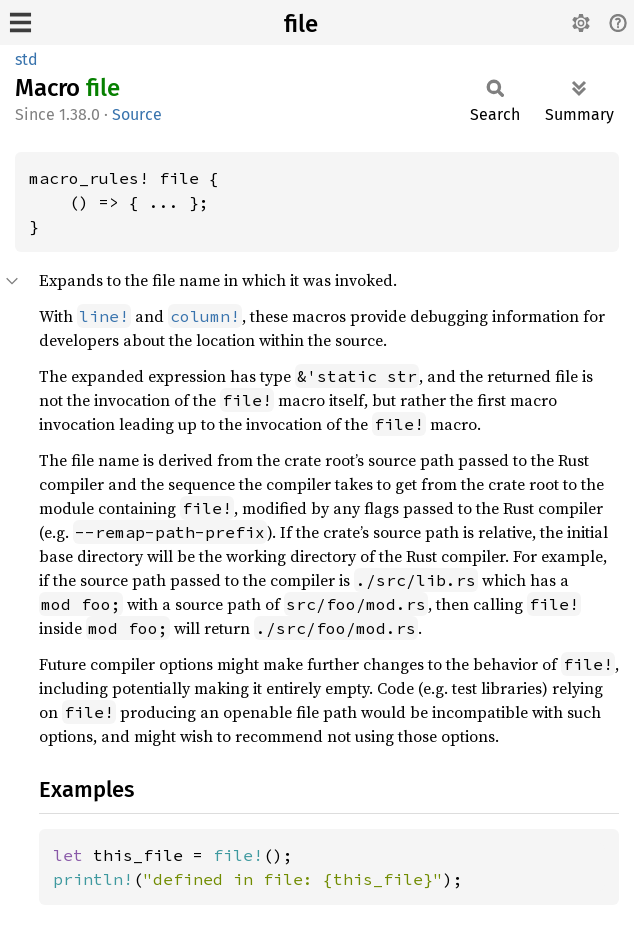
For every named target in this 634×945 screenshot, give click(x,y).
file (301, 24)
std (26, 59)
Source (137, 114)
